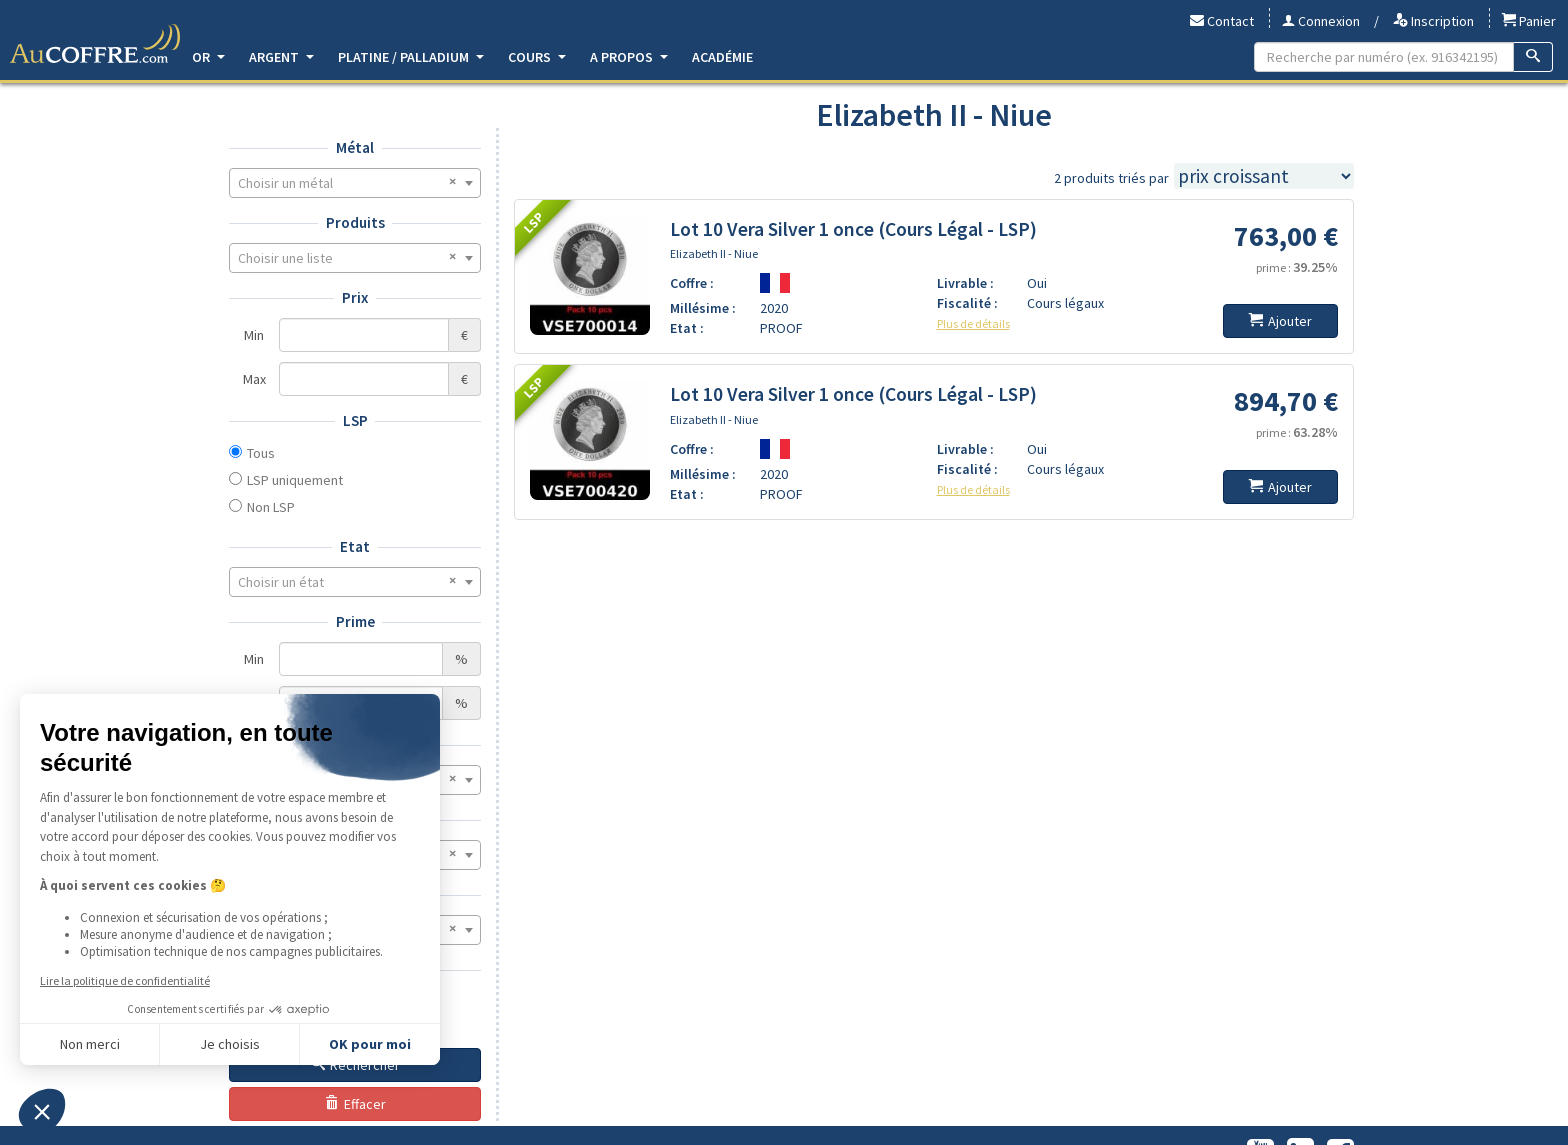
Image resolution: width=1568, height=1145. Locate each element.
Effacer (355, 1104)
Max (254, 379)
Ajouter (1280, 321)
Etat (355, 546)
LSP (355, 420)
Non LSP (271, 507)
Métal (355, 147)
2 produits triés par (1111, 178)
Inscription (1433, 21)
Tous (261, 453)
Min (254, 335)
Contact (1222, 21)
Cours (537, 57)
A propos (629, 57)
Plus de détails (973, 323)
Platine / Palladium (411, 57)
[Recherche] (1533, 57)
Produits (355, 222)
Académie (722, 57)
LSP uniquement (295, 480)
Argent (281, 57)
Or (208, 57)
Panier (1529, 21)
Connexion (1321, 21)
